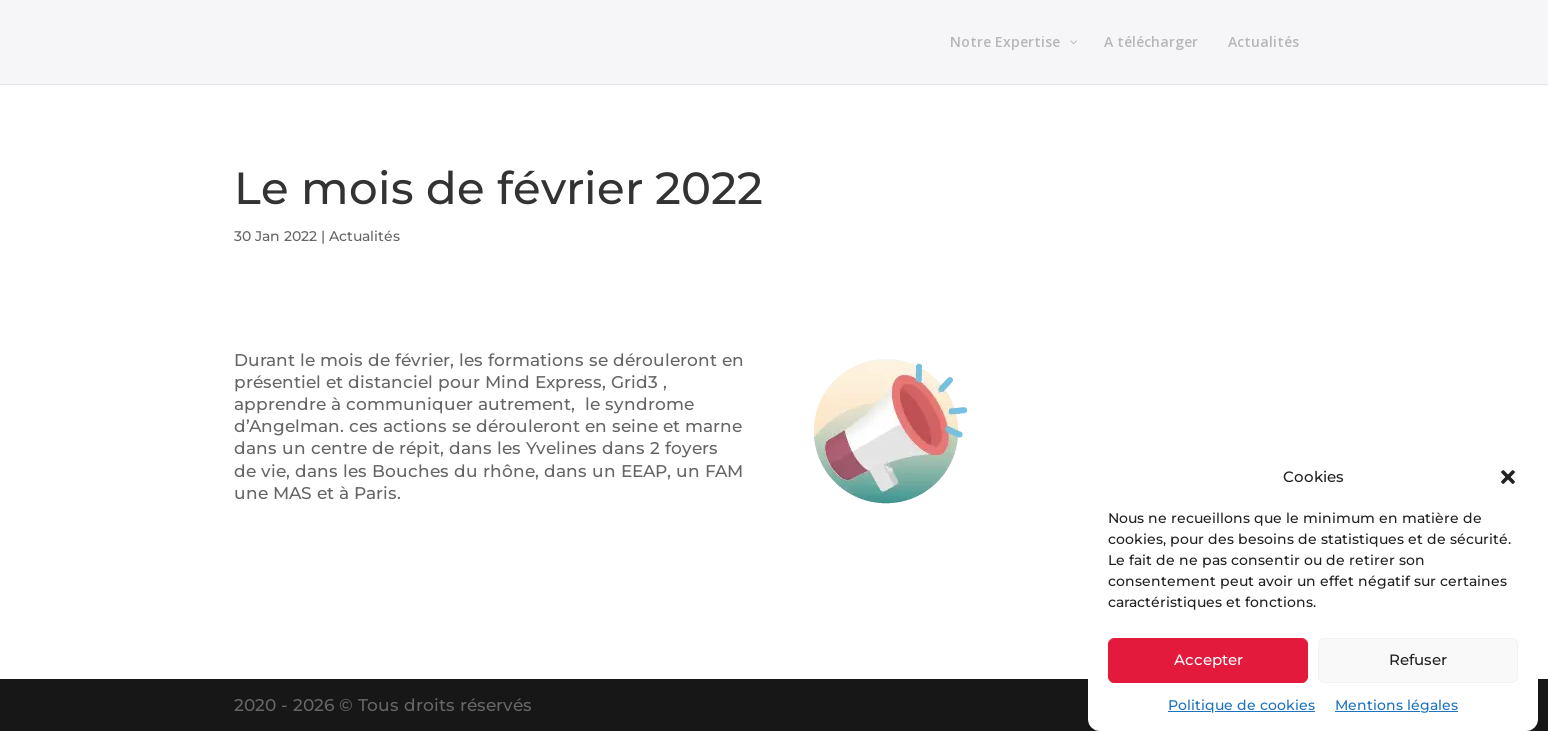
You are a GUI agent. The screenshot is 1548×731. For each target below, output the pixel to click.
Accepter (1208, 659)
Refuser (1418, 659)
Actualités (364, 236)
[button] (1508, 477)
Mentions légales (1396, 705)
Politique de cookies (1241, 705)
